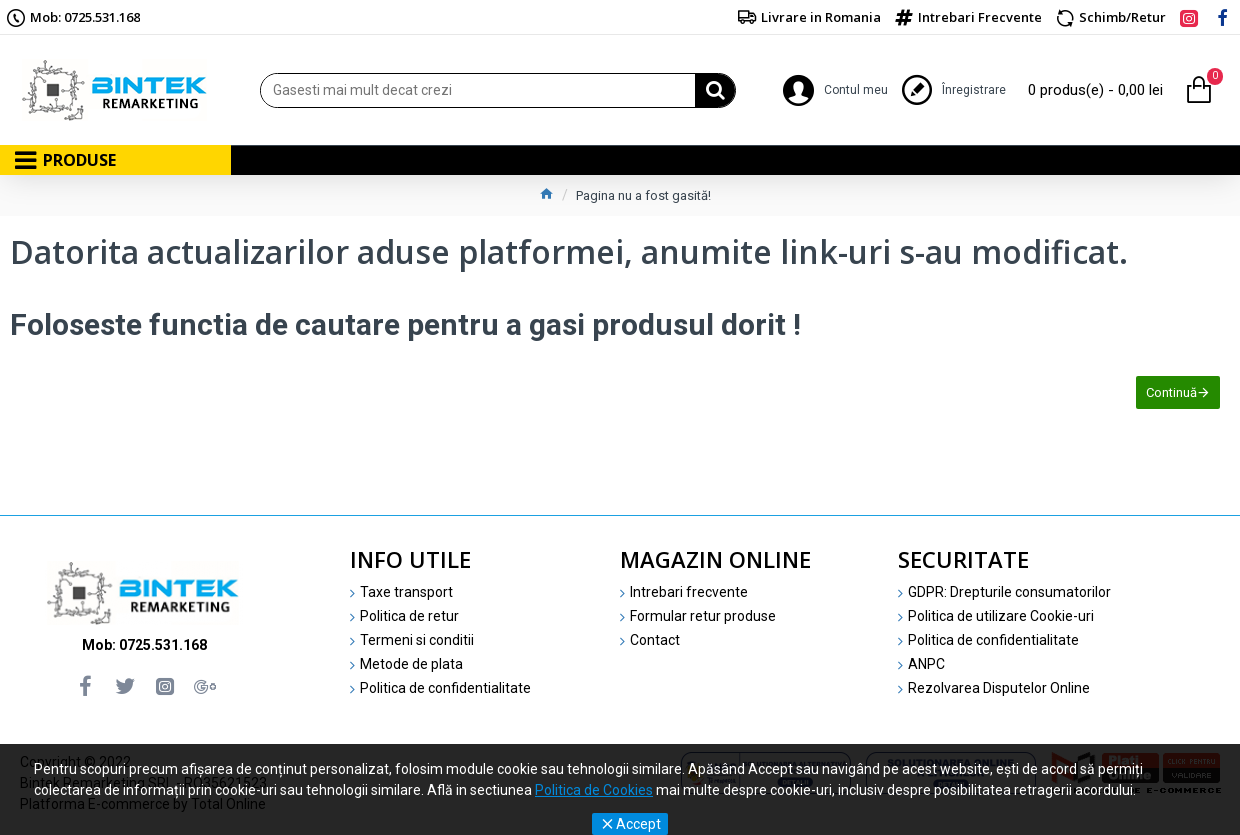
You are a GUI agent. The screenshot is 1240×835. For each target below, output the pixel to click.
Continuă (1171, 392)
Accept (638, 824)
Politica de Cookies (594, 790)
